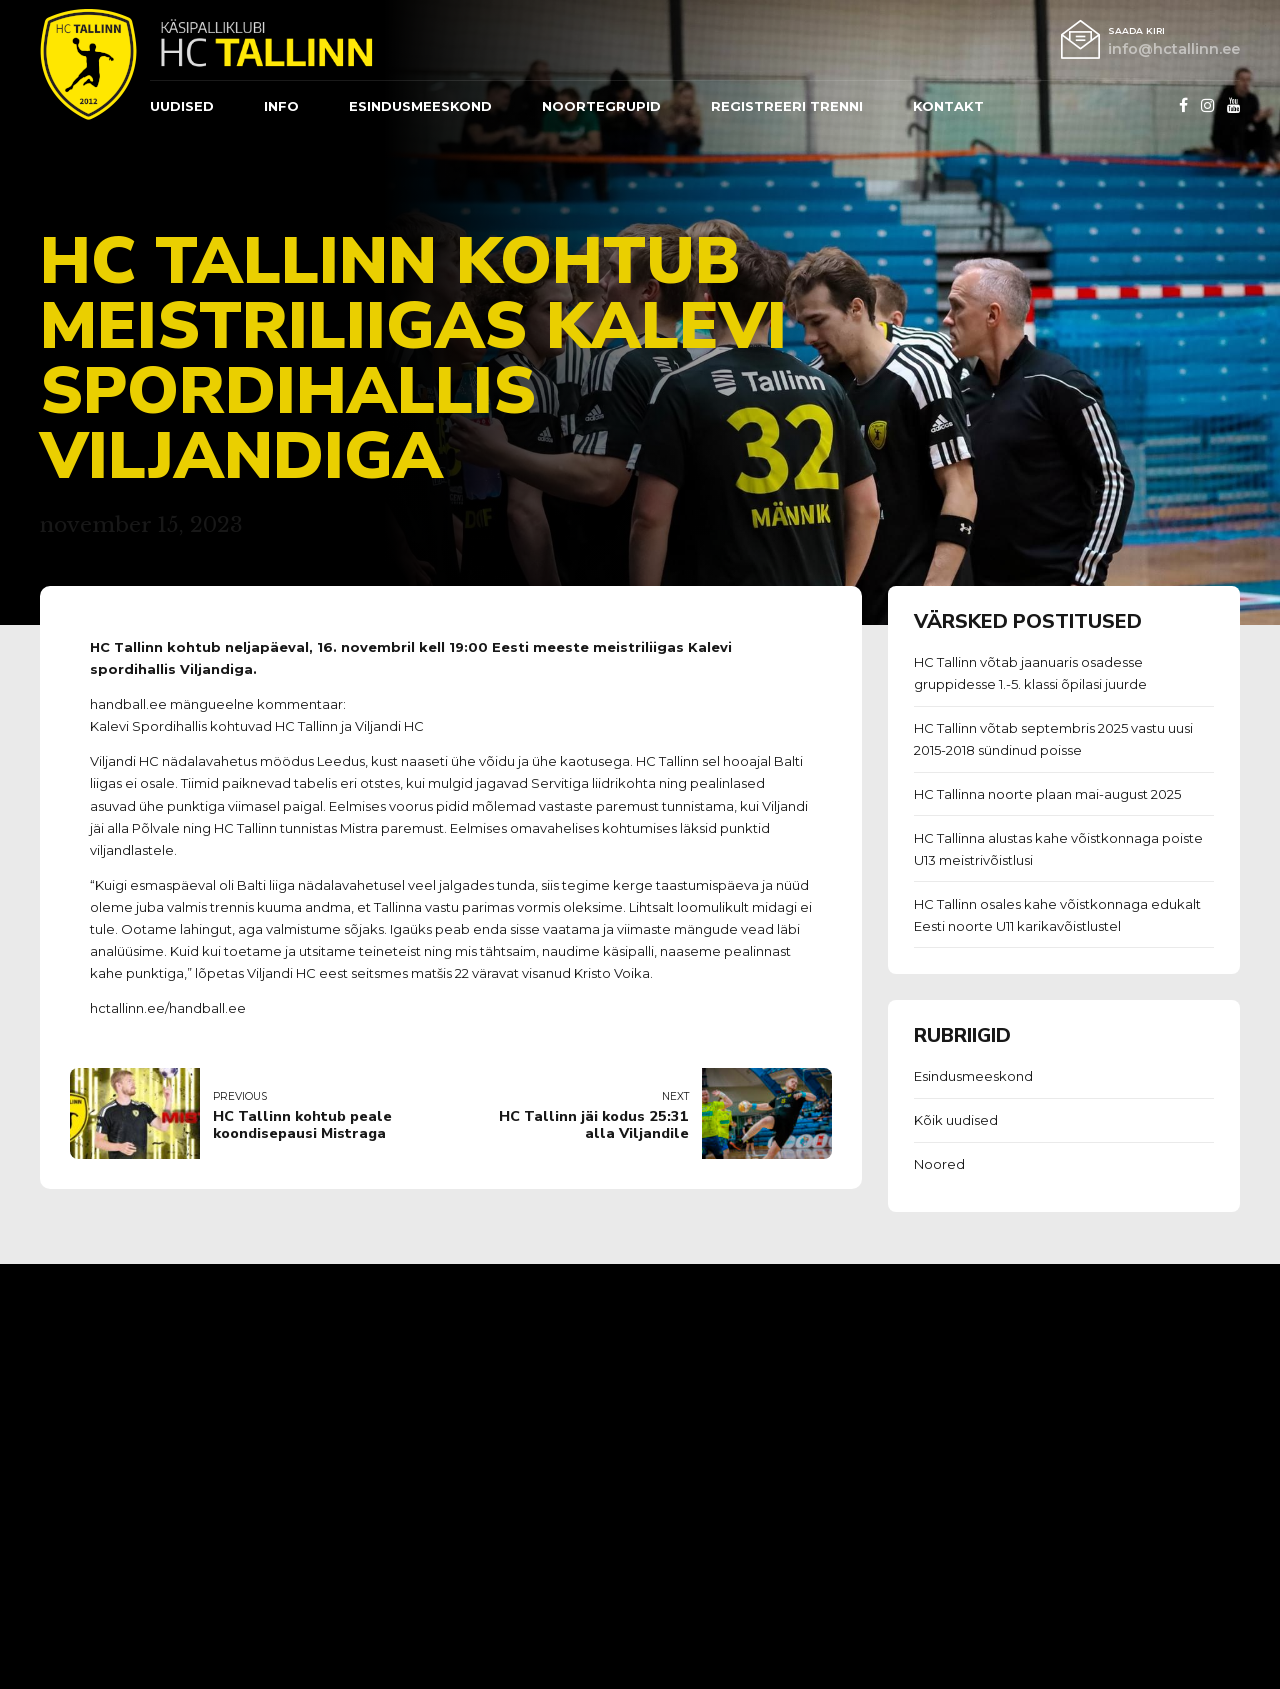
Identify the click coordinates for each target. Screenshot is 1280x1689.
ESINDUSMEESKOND (420, 106)
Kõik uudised (956, 1120)
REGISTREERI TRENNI (787, 106)
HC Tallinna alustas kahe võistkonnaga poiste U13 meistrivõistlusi (1058, 849)
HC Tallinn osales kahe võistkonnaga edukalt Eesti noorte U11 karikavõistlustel (1057, 915)
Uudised (182, 106)
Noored (939, 1164)
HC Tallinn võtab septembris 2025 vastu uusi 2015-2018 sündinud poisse (1053, 739)
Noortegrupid (601, 106)
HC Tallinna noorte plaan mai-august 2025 (1047, 794)
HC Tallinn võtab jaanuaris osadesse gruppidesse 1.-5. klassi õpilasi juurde (1030, 673)
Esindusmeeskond (973, 1076)
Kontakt (948, 106)
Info (281, 106)
